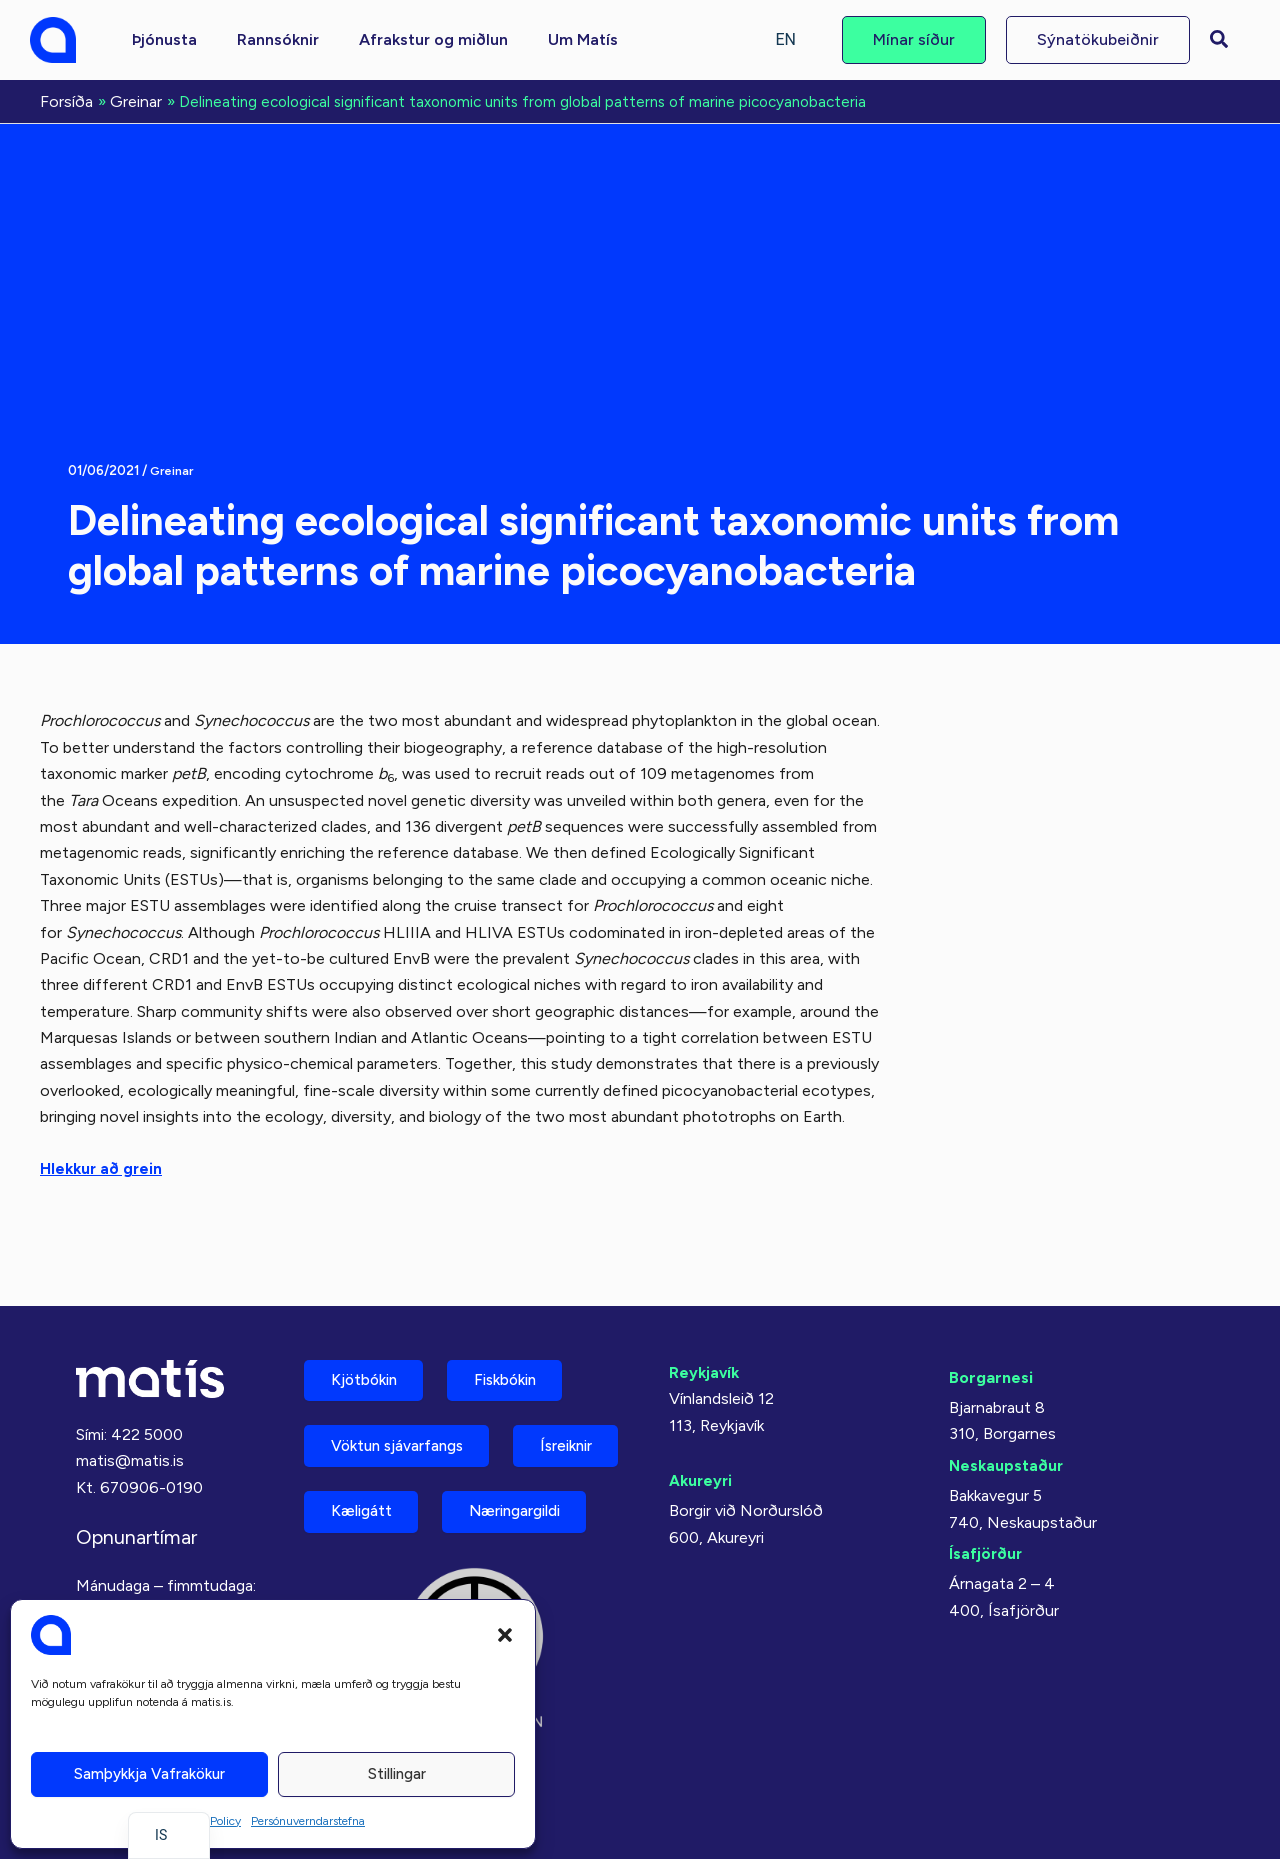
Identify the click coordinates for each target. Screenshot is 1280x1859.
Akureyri (702, 1419)
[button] (505, 1635)
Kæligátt (509, 1461)
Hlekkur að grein (103, 1166)
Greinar (172, 468)
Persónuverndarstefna (308, 1821)
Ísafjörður (986, 1492)
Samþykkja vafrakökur (149, 1774)
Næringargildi (385, 1531)
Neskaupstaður (1007, 1404)
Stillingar (397, 1774)
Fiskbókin (524, 1321)
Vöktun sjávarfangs (406, 1391)
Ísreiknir (363, 1461)
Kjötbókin (370, 1321)
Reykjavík (705, 1311)
